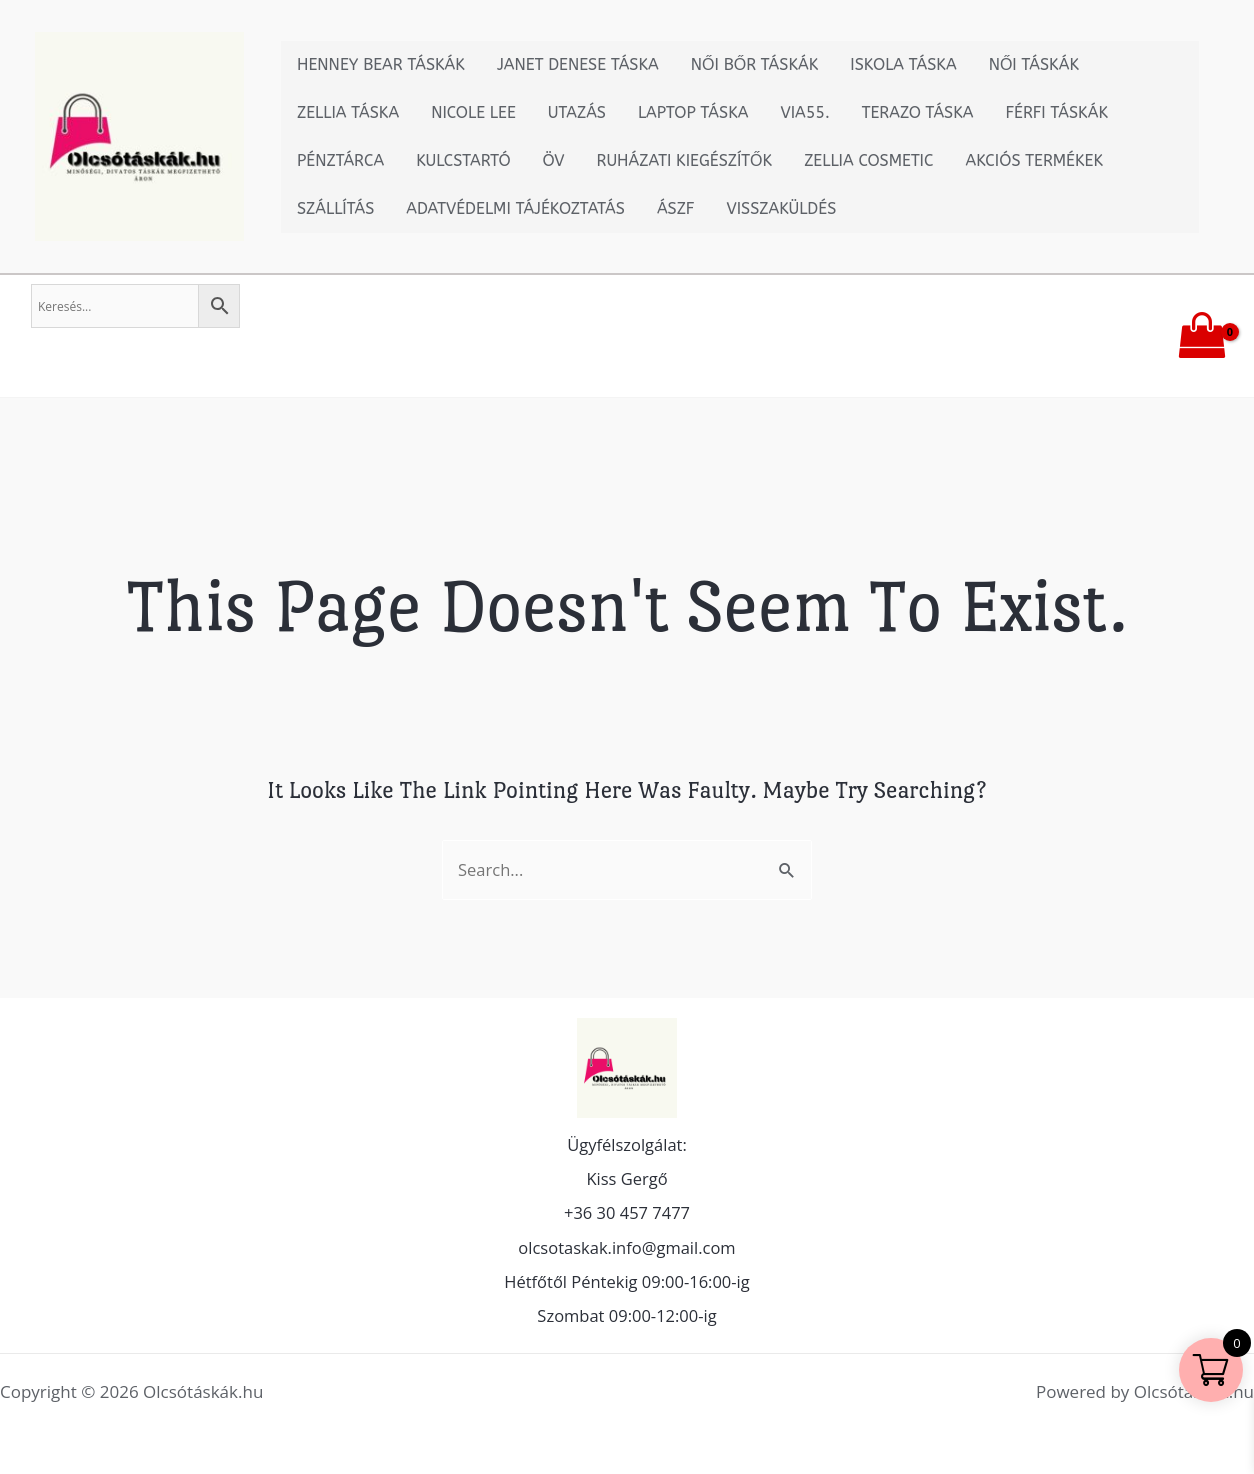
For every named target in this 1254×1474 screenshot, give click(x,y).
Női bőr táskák (755, 64)
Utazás (577, 112)
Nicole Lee (473, 112)
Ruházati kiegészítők (685, 160)
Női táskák (1034, 64)
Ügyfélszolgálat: (626, 1139)
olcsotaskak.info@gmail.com (627, 1244)
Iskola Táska (903, 64)
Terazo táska (918, 112)
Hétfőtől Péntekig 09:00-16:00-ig (627, 1280)
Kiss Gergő (627, 1174)
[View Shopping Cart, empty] (1202, 336)
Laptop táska (693, 112)
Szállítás (335, 208)
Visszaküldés (781, 208)
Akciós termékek (1035, 160)
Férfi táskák (1056, 112)
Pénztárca (340, 160)
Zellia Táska (348, 112)
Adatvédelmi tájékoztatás (515, 208)
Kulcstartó (463, 160)
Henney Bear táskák (381, 64)
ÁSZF (676, 208)
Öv (554, 160)
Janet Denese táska (578, 64)
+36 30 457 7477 (627, 1209)
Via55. (804, 112)
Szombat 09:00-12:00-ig (627, 1315)
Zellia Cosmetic (868, 160)
